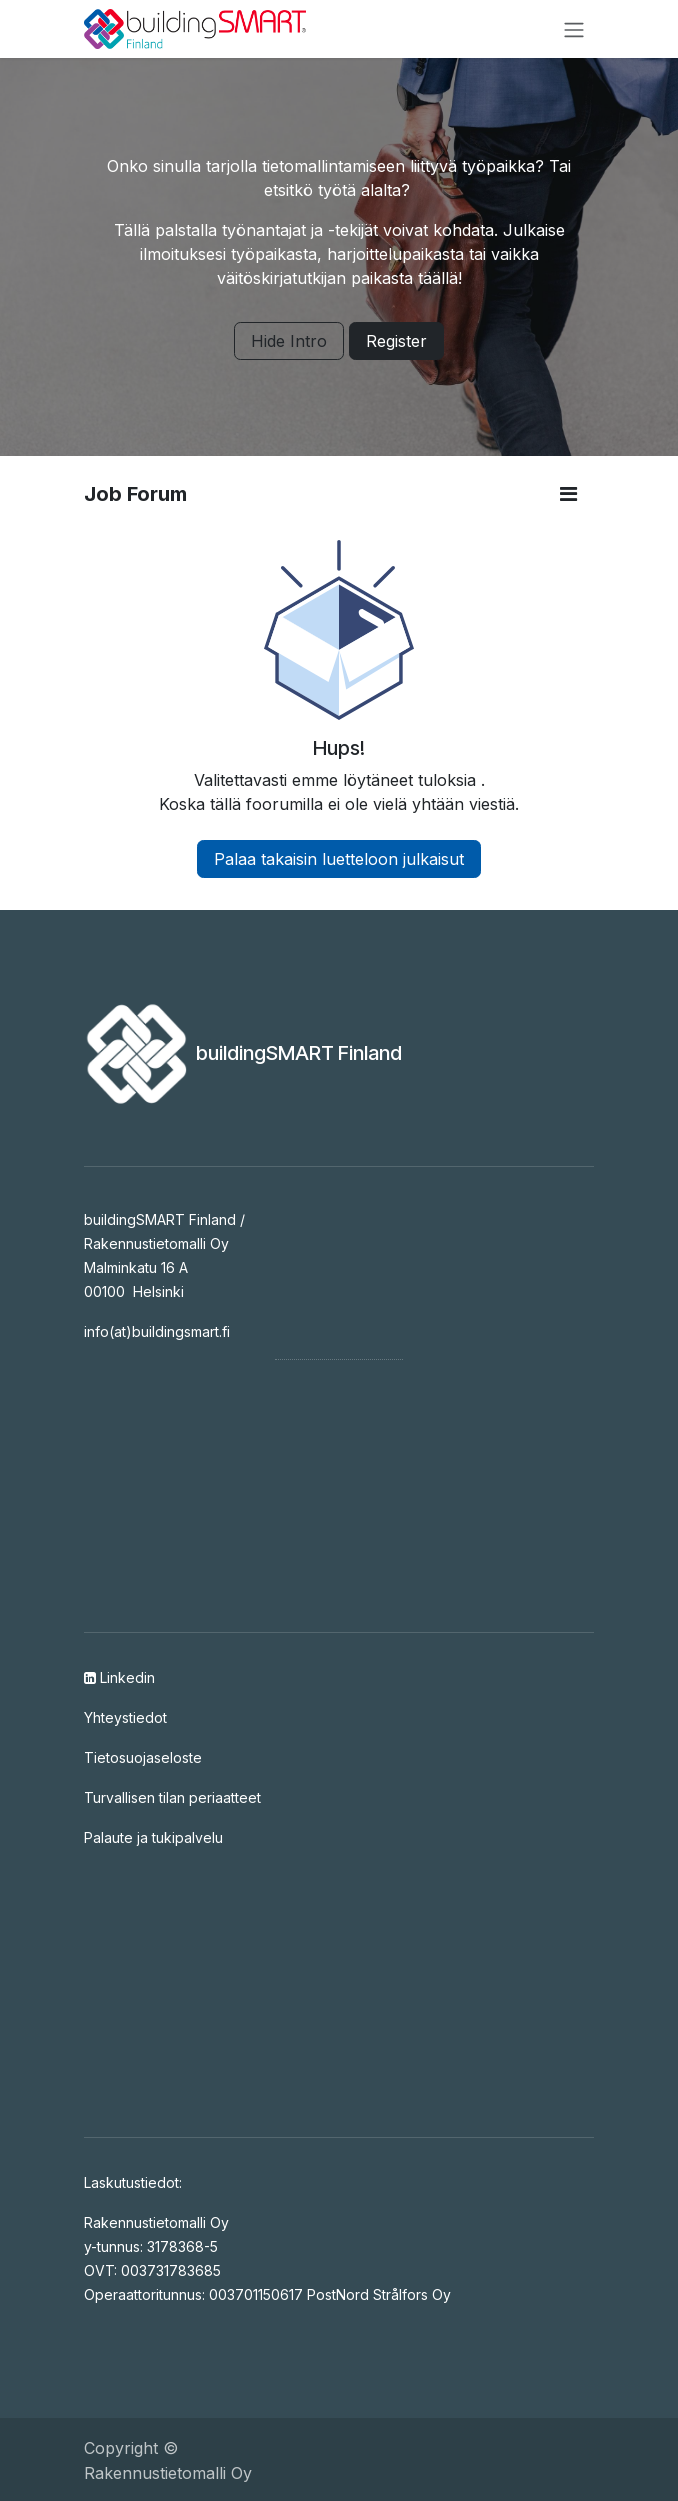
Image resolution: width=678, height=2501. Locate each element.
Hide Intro (289, 341)
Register (396, 341)
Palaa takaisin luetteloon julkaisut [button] (339, 859)
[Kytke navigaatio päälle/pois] (574, 29)
